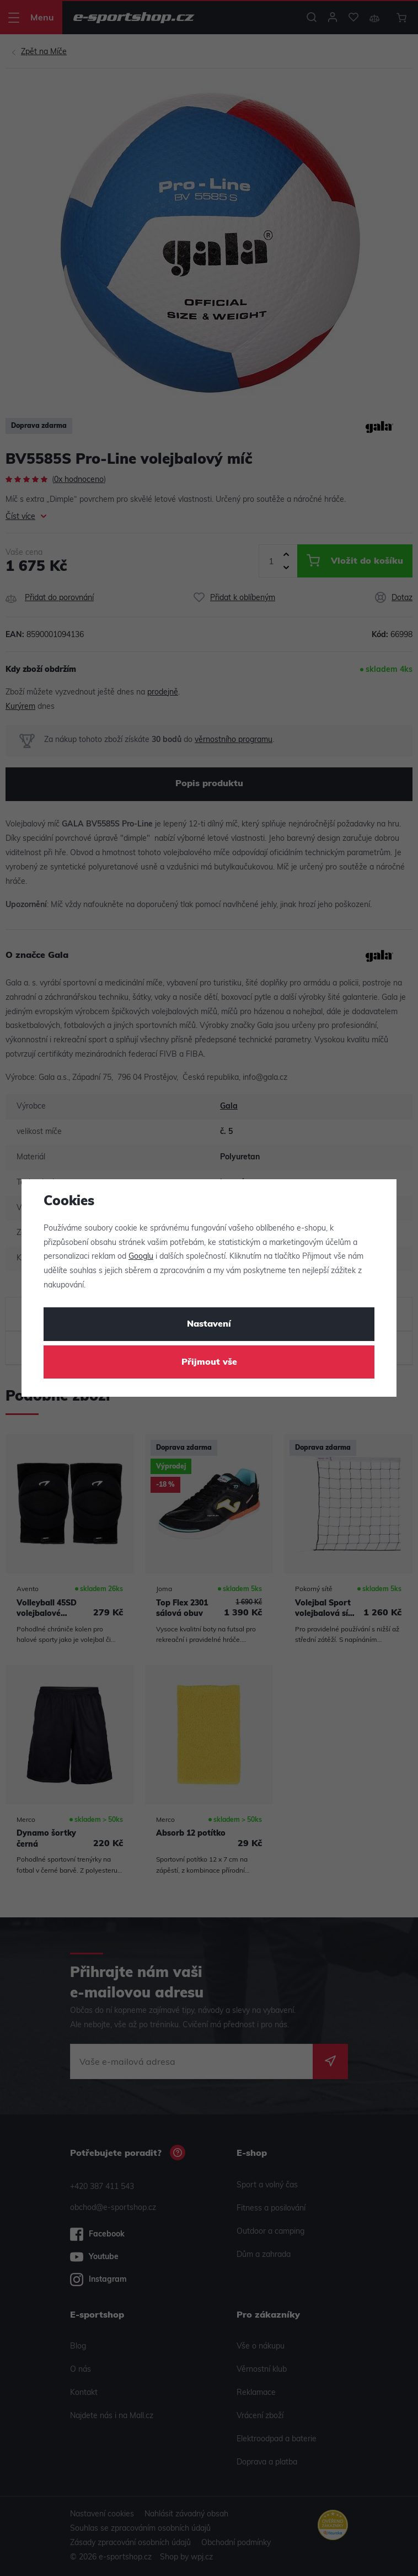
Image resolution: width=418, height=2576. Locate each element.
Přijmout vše (209, 1362)
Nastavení (209, 1324)
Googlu (140, 1257)
